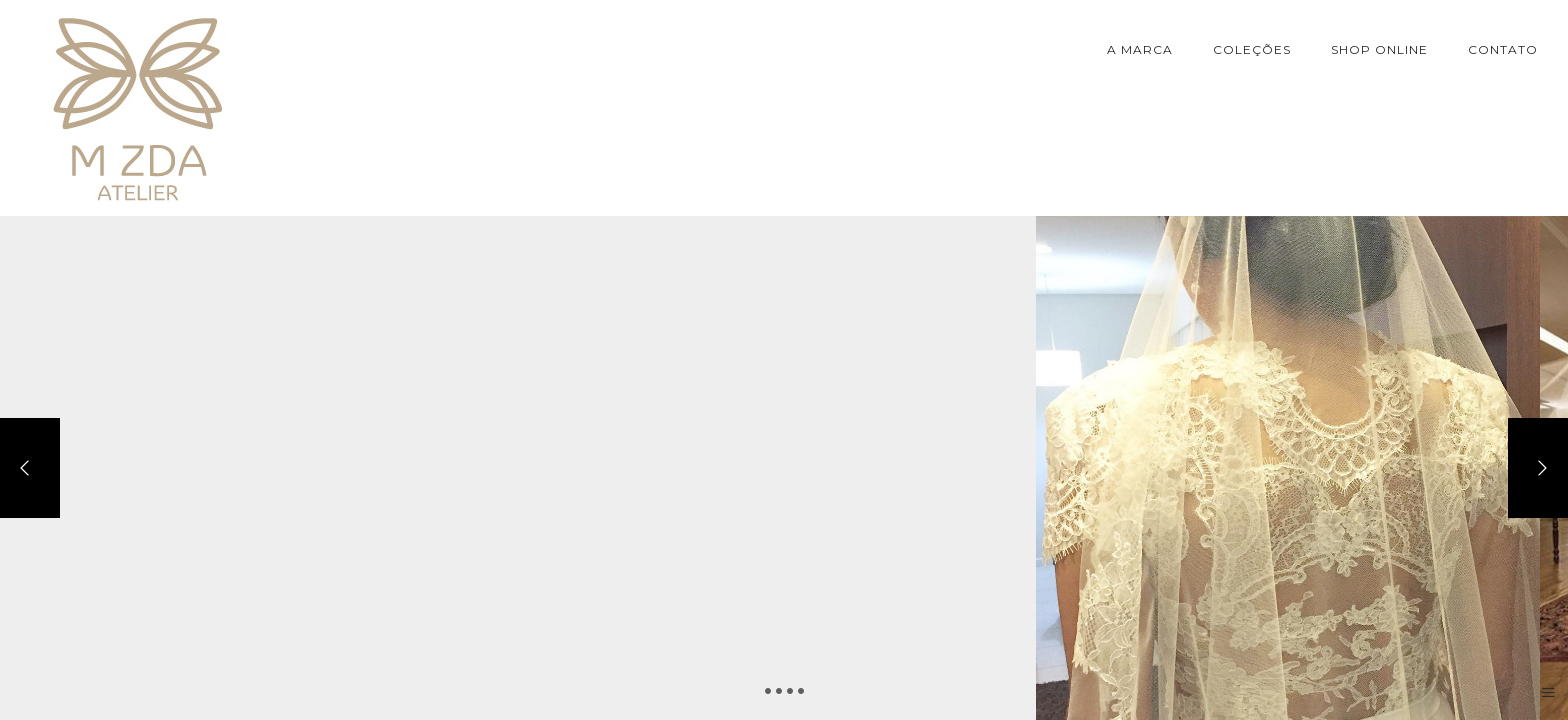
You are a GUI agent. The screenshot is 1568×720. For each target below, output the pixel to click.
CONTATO (1503, 49)
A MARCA (1140, 49)
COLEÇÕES (1252, 49)
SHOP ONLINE (1379, 49)
